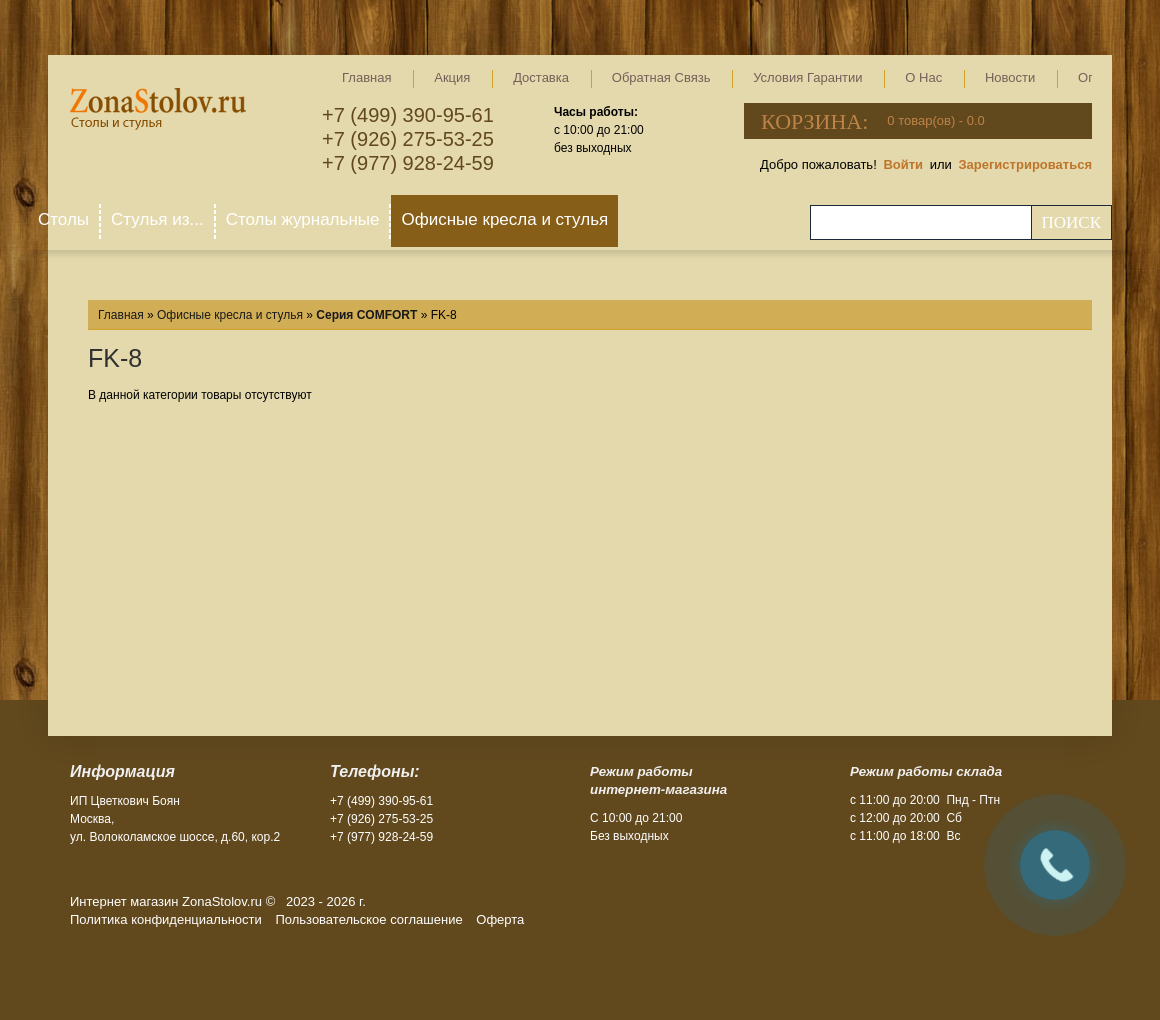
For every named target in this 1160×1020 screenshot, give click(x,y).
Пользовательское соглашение (368, 919)
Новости (1010, 77)
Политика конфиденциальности (166, 919)
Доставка (541, 77)
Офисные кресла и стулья (504, 219)
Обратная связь (661, 77)
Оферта (500, 919)
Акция (452, 77)
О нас (923, 77)
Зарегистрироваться (1025, 164)
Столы (63, 219)
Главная (366, 77)
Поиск (1071, 222)
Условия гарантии (807, 77)
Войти (903, 164)
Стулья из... (157, 219)
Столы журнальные (303, 219)
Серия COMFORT (366, 315)
